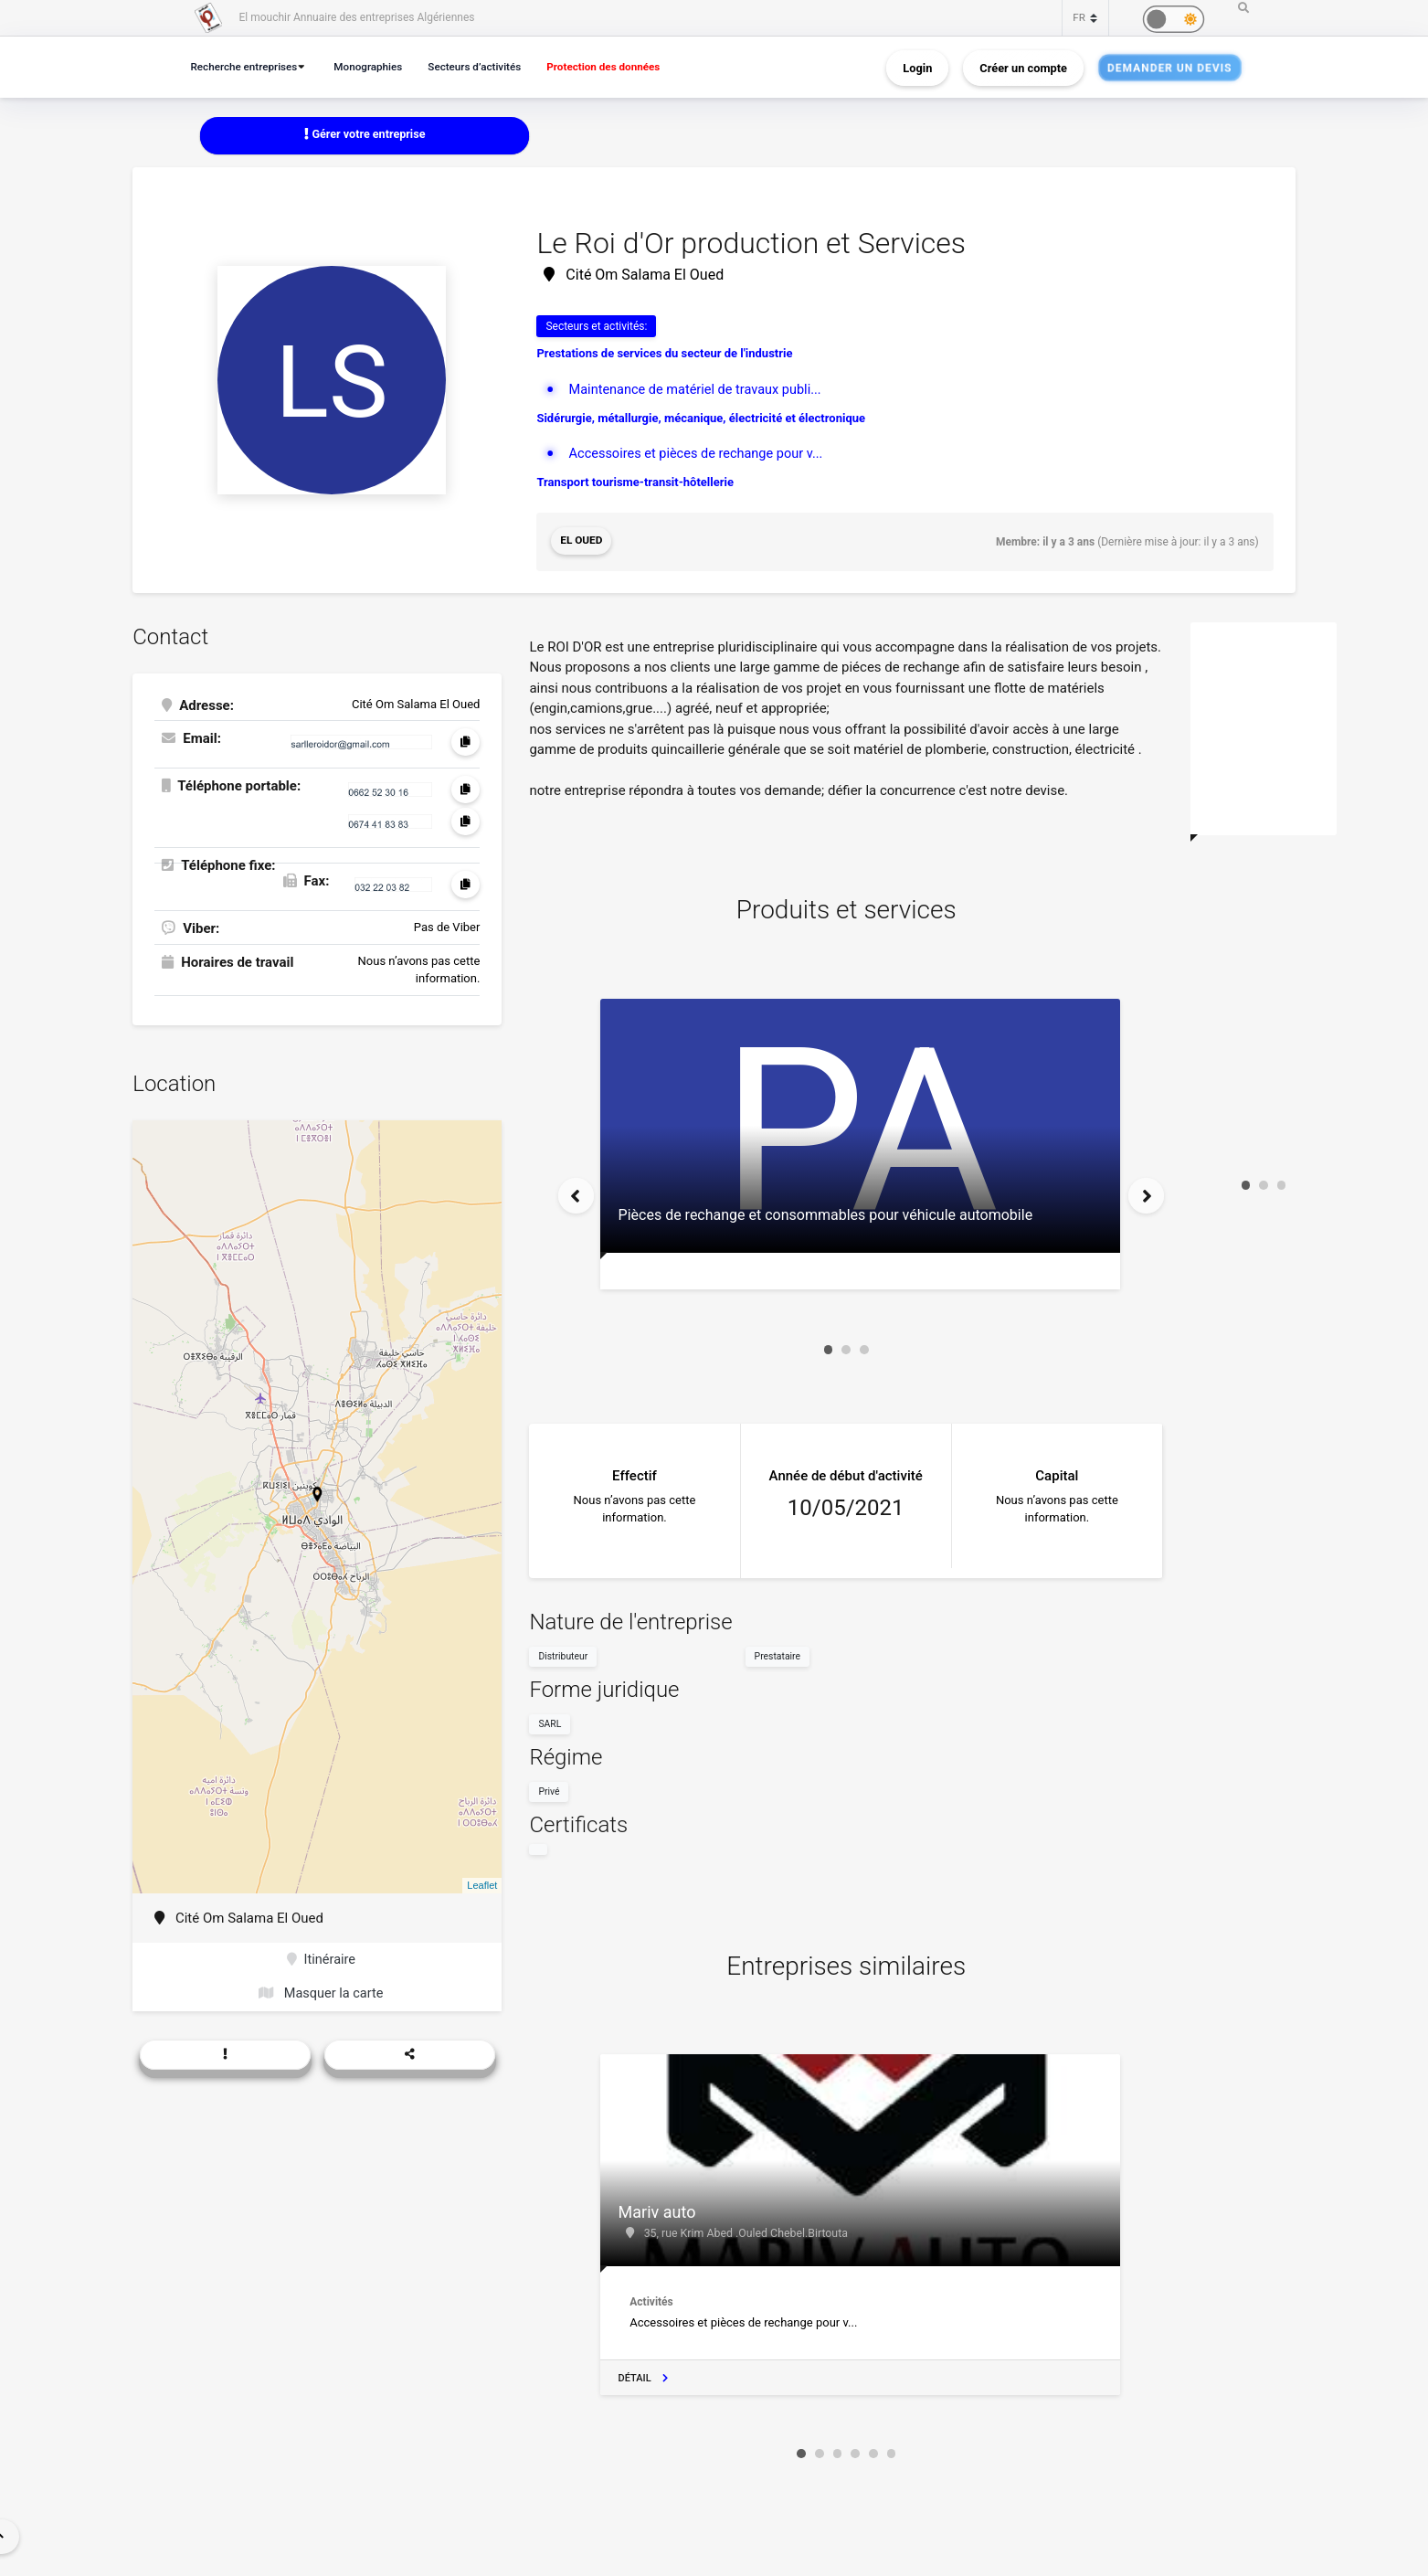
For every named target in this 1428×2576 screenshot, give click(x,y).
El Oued (581, 541)
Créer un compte (1023, 67)
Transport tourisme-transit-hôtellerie (635, 483)
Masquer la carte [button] (321, 1994)
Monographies (377, 66)
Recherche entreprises (247, 66)
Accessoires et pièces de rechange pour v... (700, 454)
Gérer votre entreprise (364, 135)
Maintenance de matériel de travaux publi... (699, 389)
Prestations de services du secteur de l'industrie (664, 354)
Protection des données (624, 66)
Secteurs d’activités (488, 66)
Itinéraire (321, 1959)
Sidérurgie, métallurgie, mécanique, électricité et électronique (700, 418)
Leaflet (482, 1884)
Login (917, 67)
